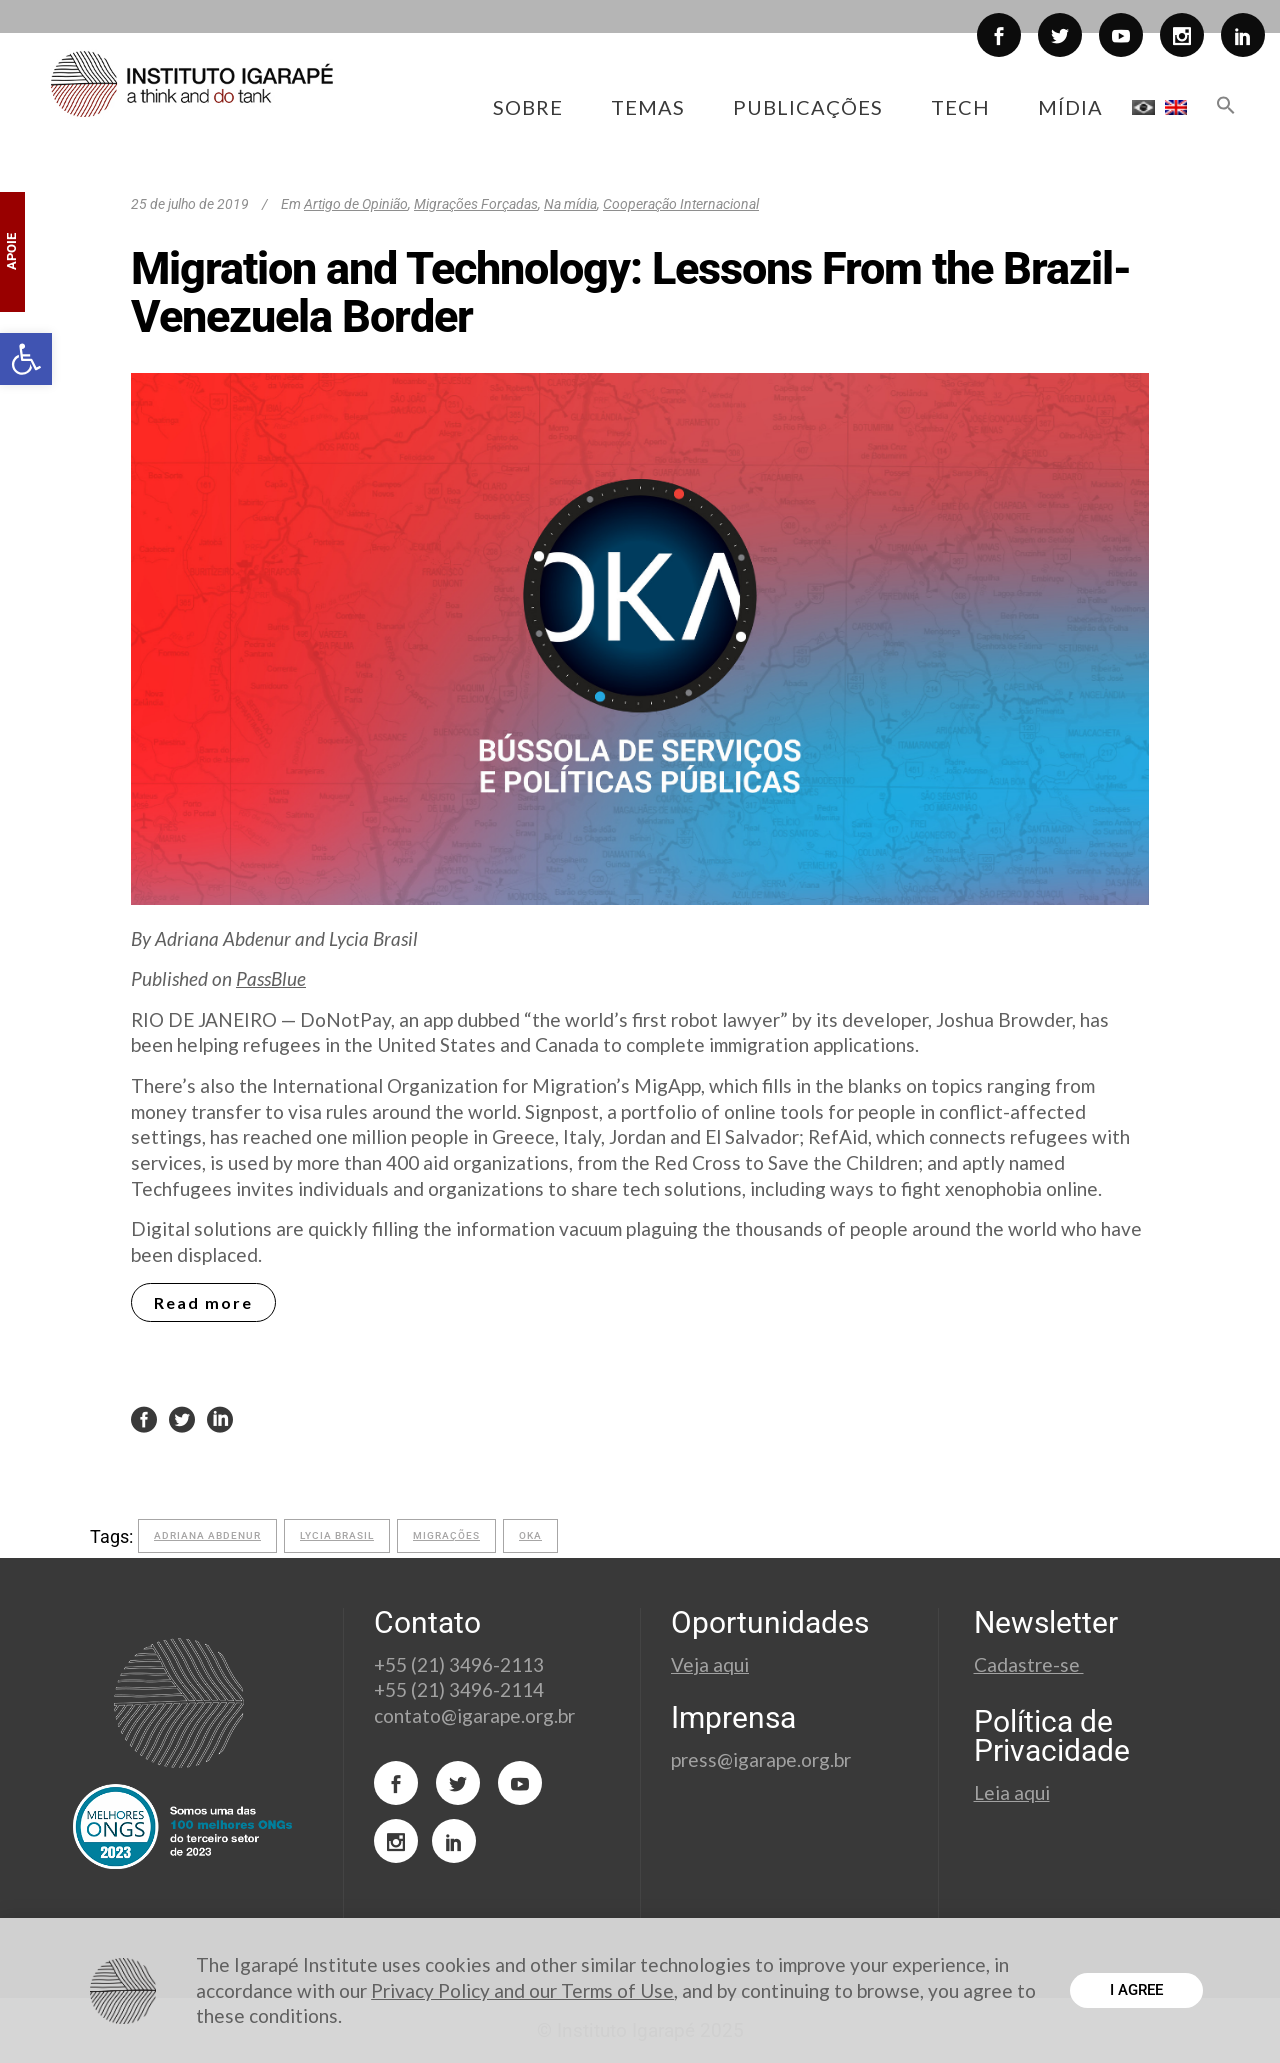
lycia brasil (337, 1535)
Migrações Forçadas (476, 204)
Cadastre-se (1029, 1664)
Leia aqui (1012, 1792)
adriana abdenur (207, 1535)
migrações (446, 1535)
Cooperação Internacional (681, 204)
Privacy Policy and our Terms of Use (522, 1990)
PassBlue (271, 978)
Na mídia (570, 204)
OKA (530, 1535)
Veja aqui (710, 1664)
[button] (26, 359)
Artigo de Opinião (356, 204)
